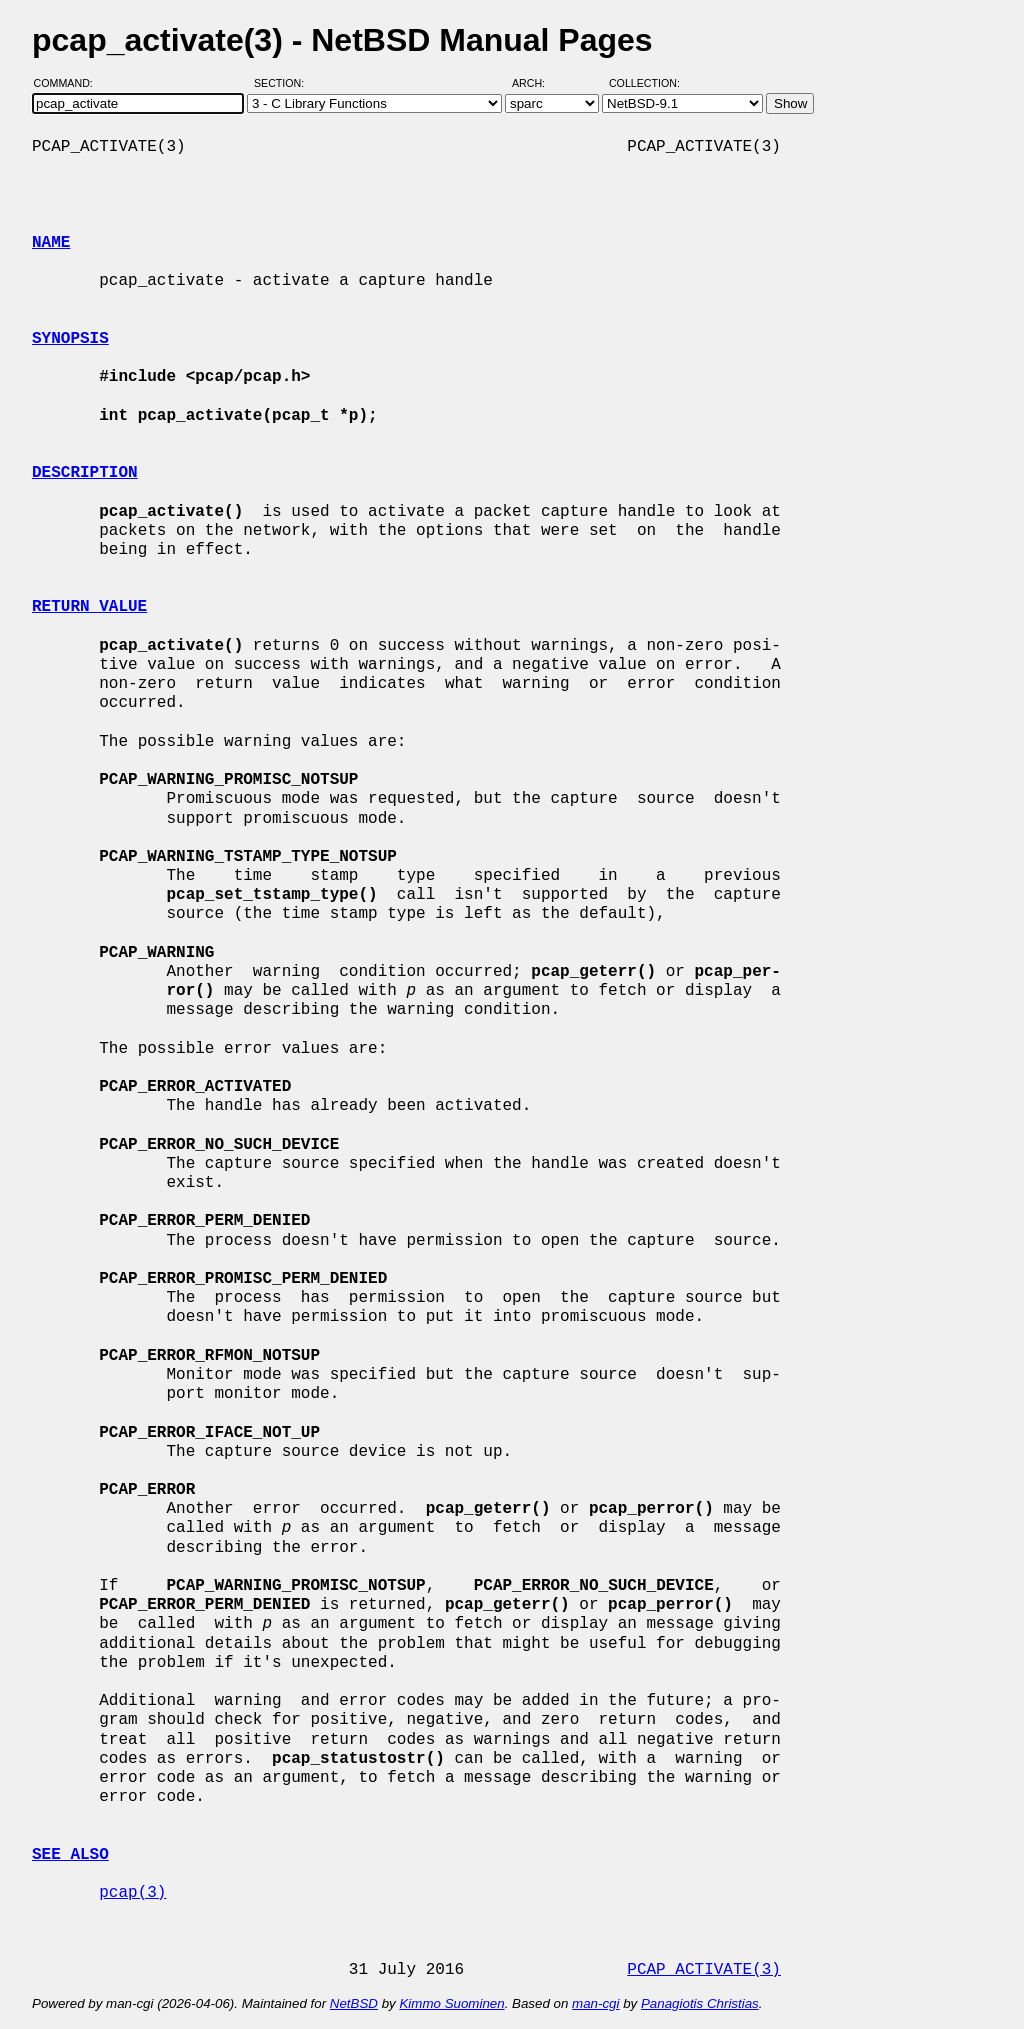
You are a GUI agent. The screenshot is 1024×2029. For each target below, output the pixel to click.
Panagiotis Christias (700, 2003)
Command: (69, 83)
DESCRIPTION (85, 473)
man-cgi (595, 2003)
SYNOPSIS (70, 339)
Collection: (644, 83)
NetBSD (354, 2003)
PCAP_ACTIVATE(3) (704, 1970)
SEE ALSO (70, 1855)
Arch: (537, 83)
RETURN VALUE (89, 607)
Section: (283, 83)
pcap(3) (132, 1893)
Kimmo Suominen (451, 2003)
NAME (51, 243)
